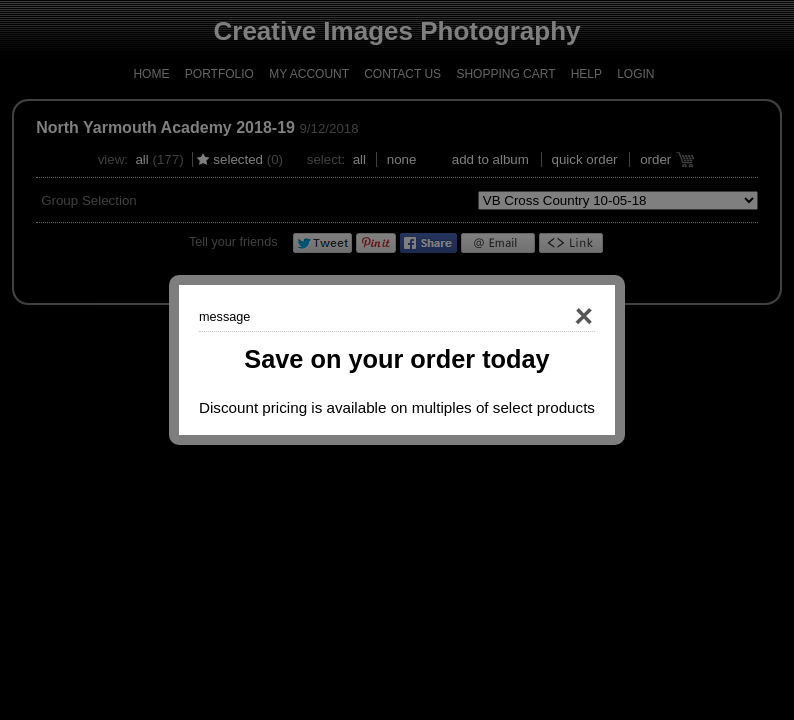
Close (555, 317)
